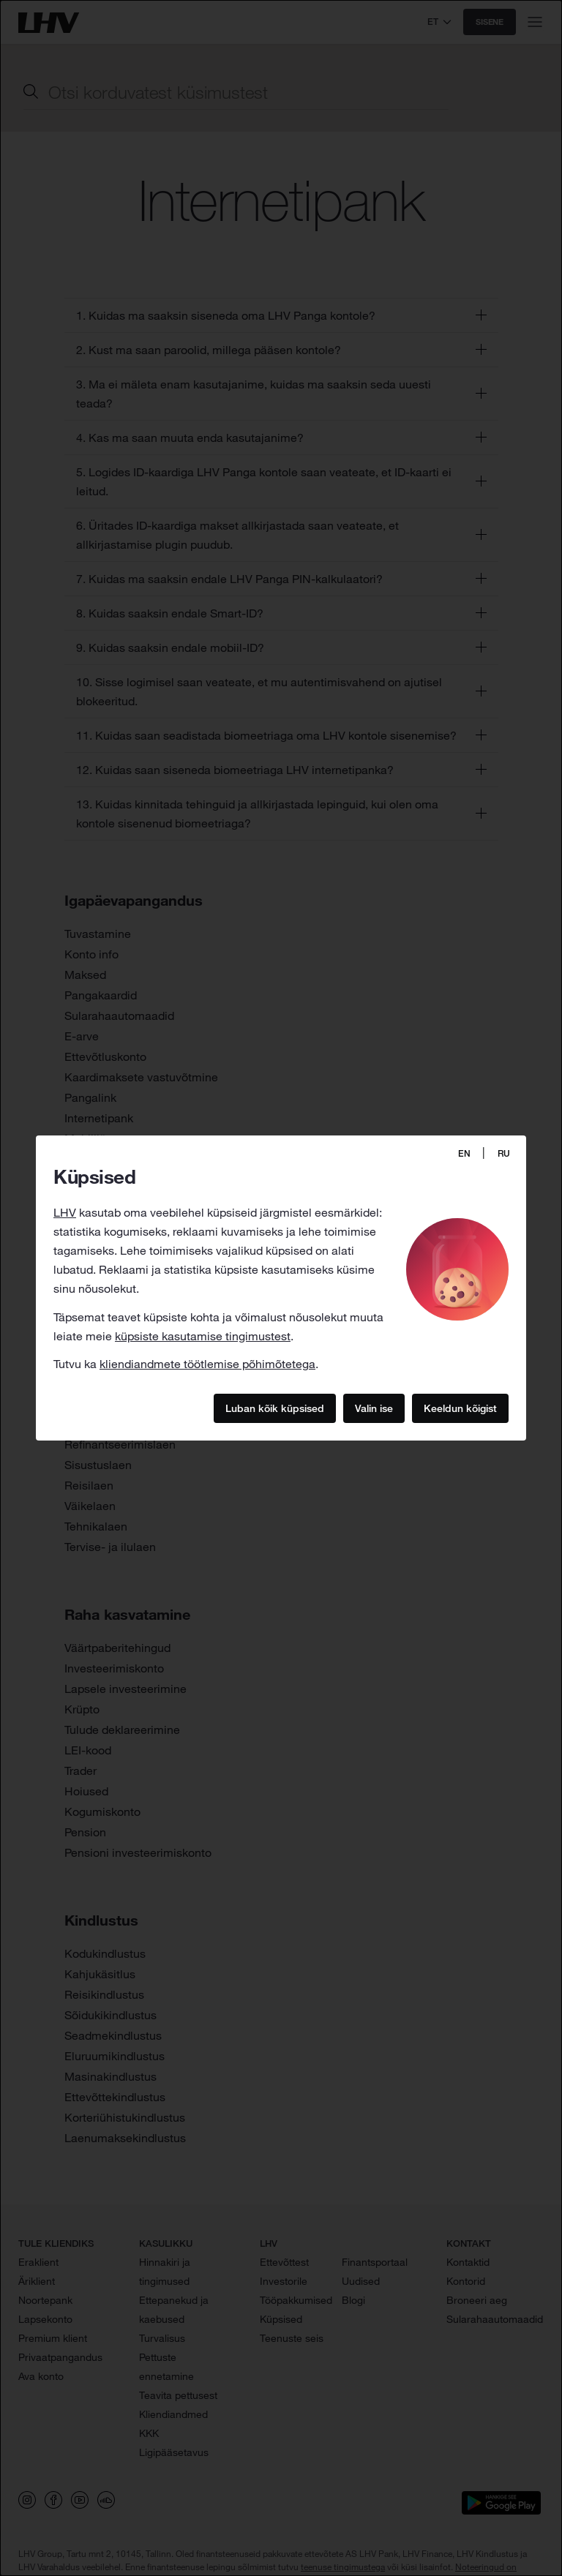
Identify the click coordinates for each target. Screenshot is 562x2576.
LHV (64, 1212)
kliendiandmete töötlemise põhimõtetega (207, 1363)
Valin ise (374, 1408)
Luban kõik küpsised (274, 1408)
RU (504, 1153)
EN (464, 1153)
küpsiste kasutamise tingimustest (203, 1336)
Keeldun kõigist (460, 1408)
